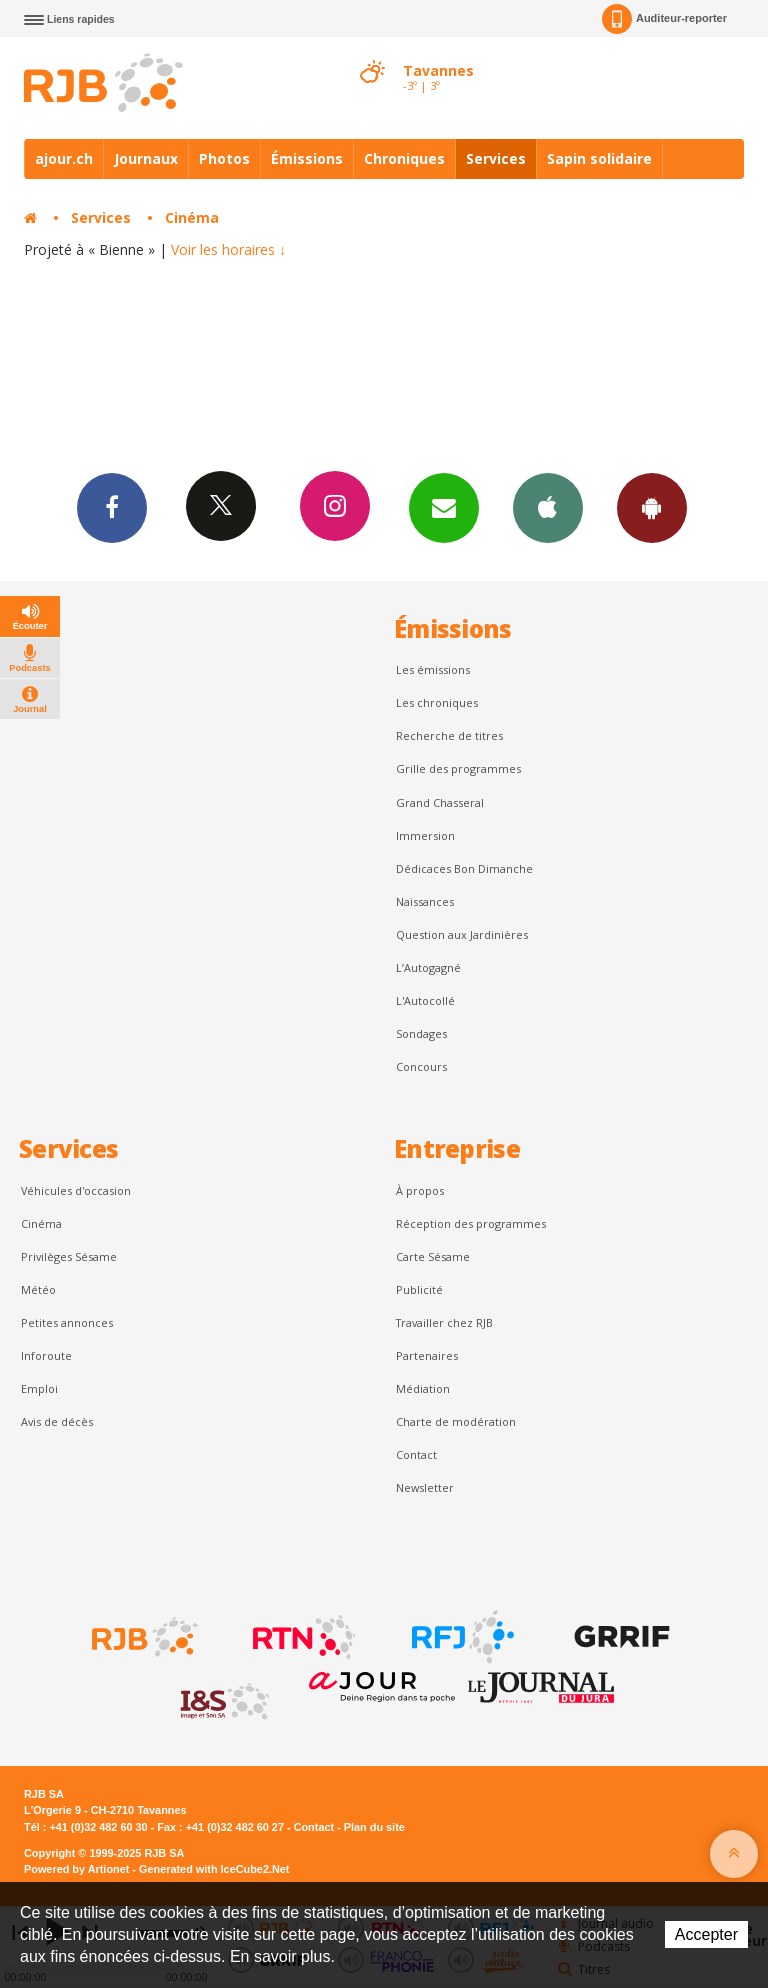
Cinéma (192, 217)
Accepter (706, 1934)
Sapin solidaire (599, 158)
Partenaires (427, 1355)
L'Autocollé (425, 1000)
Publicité (419, 1289)
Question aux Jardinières (462, 934)
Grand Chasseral (440, 802)
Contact (416, 1454)
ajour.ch (64, 158)
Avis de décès (57, 1421)
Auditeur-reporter (664, 19)
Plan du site (374, 1827)
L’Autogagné (428, 967)
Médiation (423, 1388)
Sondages (421, 1033)
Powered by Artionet (76, 1869)
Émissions (307, 158)
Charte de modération (456, 1421)
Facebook (112, 507)
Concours (421, 1066)
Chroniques (404, 158)
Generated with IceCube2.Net (214, 1869)
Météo (38, 1289)
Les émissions (433, 669)
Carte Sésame (433, 1256)
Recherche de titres (449, 735)
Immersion (425, 835)
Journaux (146, 158)
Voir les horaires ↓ (228, 249)
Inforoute (46, 1355)
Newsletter (425, 1487)
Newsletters (444, 507)
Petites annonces (67, 1322)
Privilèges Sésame (69, 1256)
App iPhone (548, 507)
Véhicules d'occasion (76, 1190)
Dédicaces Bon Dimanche (464, 868)
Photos (224, 158)
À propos (420, 1190)
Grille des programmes (458, 768)
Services (496, 158)
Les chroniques (437, 702)
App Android (652, 507)
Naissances (425, 901)
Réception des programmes (471, 1223)
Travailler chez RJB (444, 1322)
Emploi (39, 1388)
